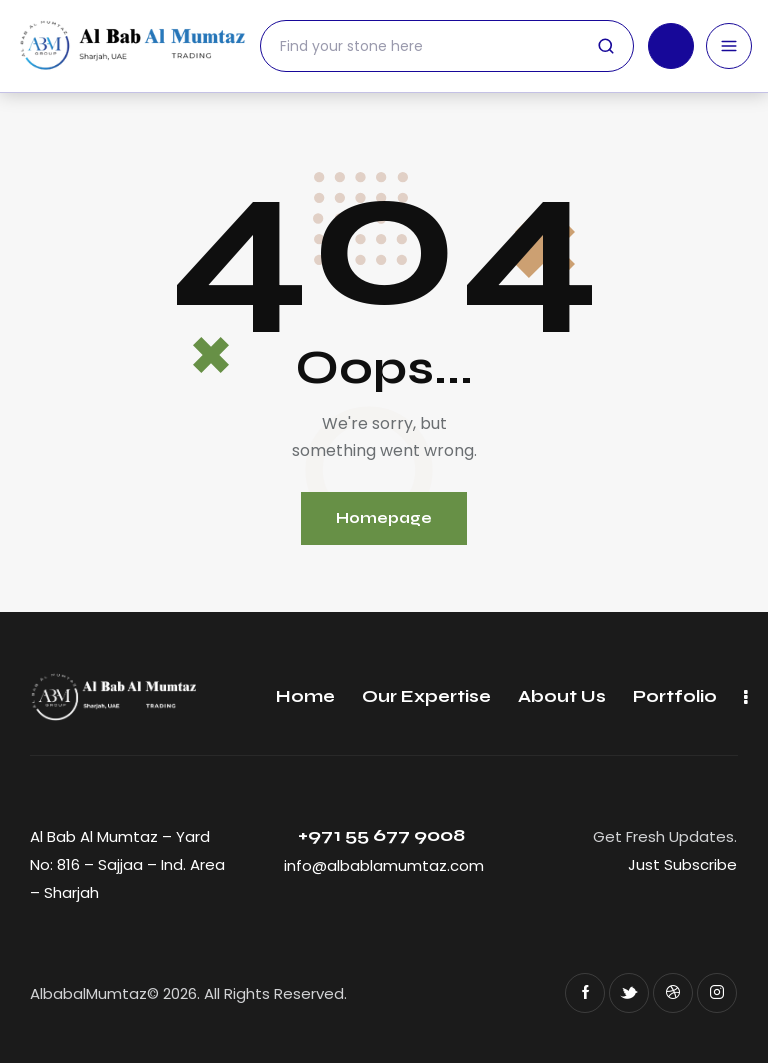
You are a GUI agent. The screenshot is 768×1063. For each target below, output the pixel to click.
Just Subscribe (682, 864)
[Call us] (671, 46)
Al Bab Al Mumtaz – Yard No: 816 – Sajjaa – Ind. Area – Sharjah (127, 864)
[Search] (447, 46)
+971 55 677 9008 (383, 835)
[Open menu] (729, 46)
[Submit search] (606, 46)
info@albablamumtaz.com (384, 865)
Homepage (384, 518)
